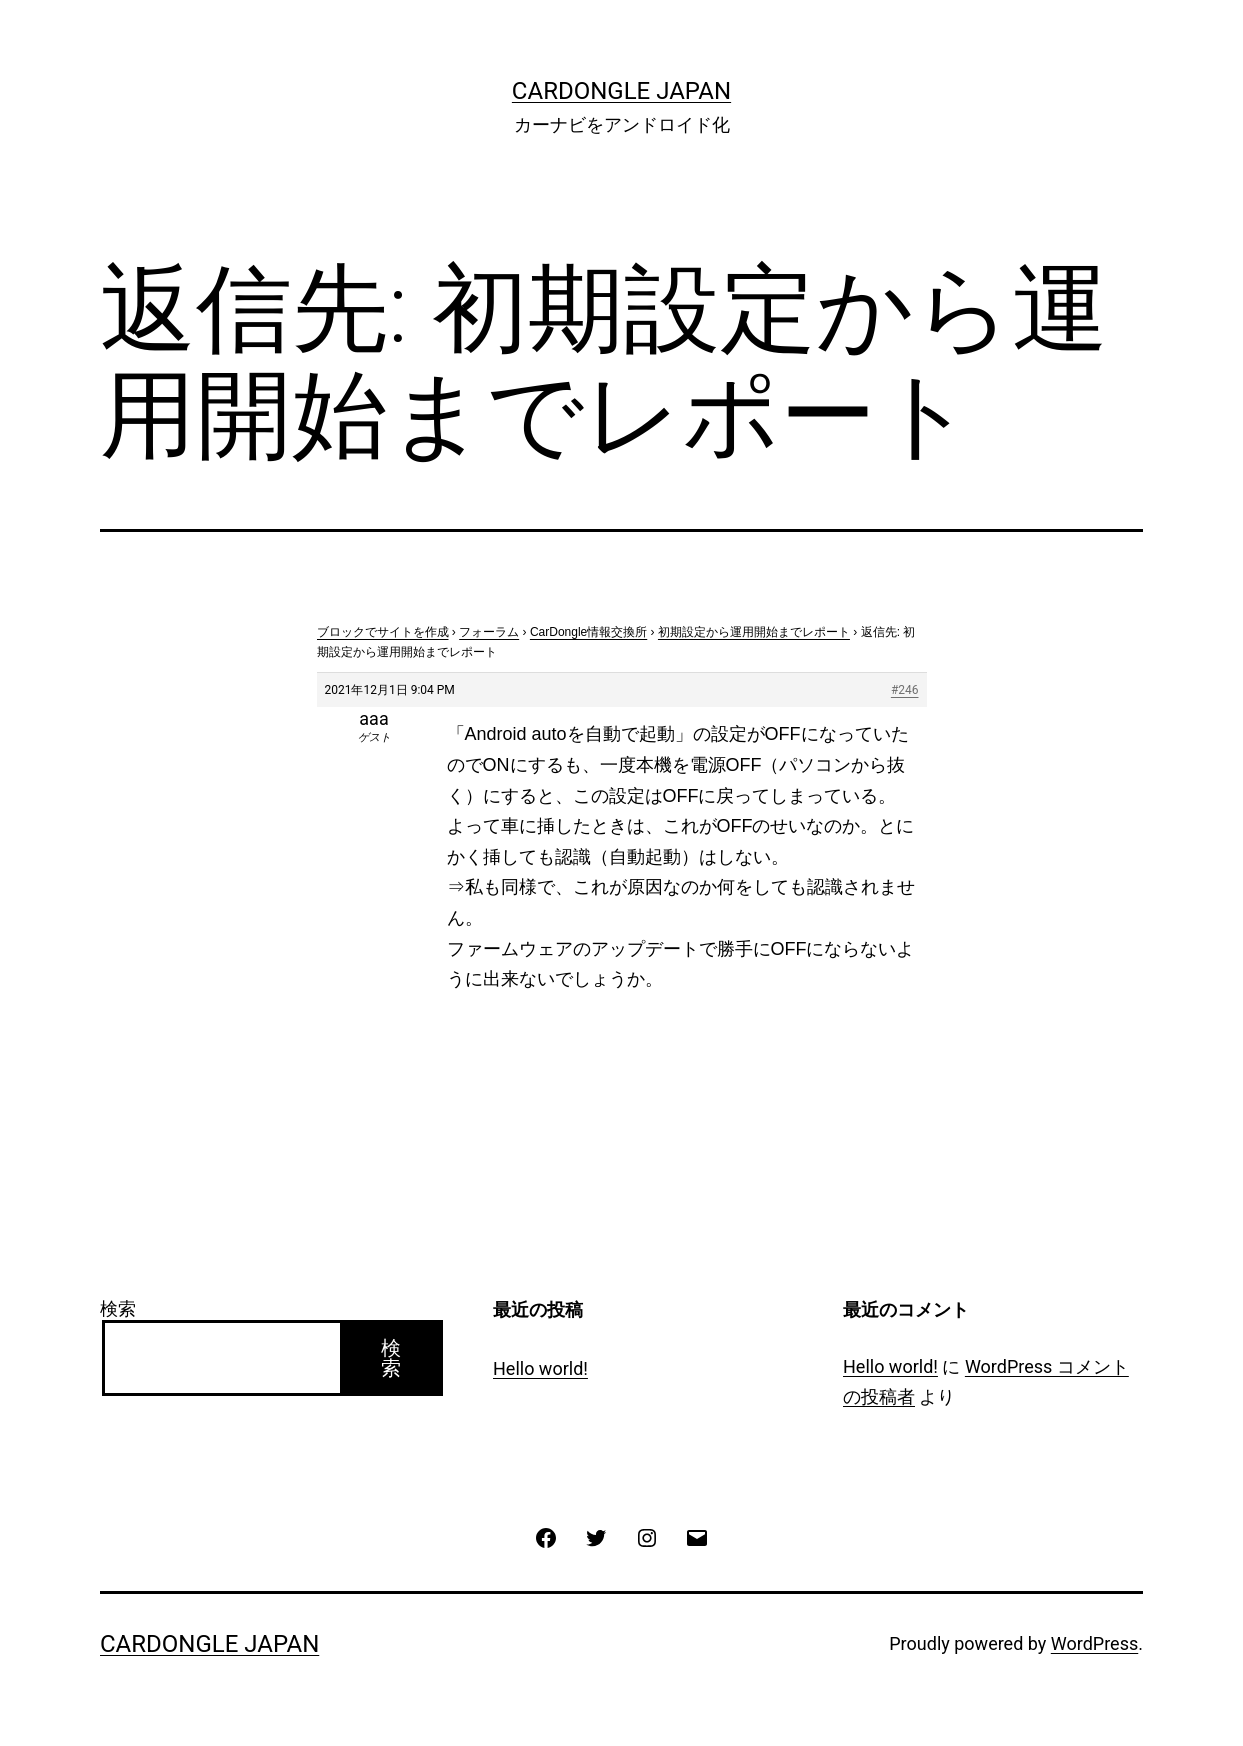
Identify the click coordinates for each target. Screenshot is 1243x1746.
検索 (118, 1308)
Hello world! (540, 1368)
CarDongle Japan (621, 91)
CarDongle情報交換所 (588, 632)
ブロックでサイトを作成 (383, 632)
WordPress (1094, 1643)
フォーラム (489, 632)
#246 (905, 690)
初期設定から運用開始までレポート (754, 632)
